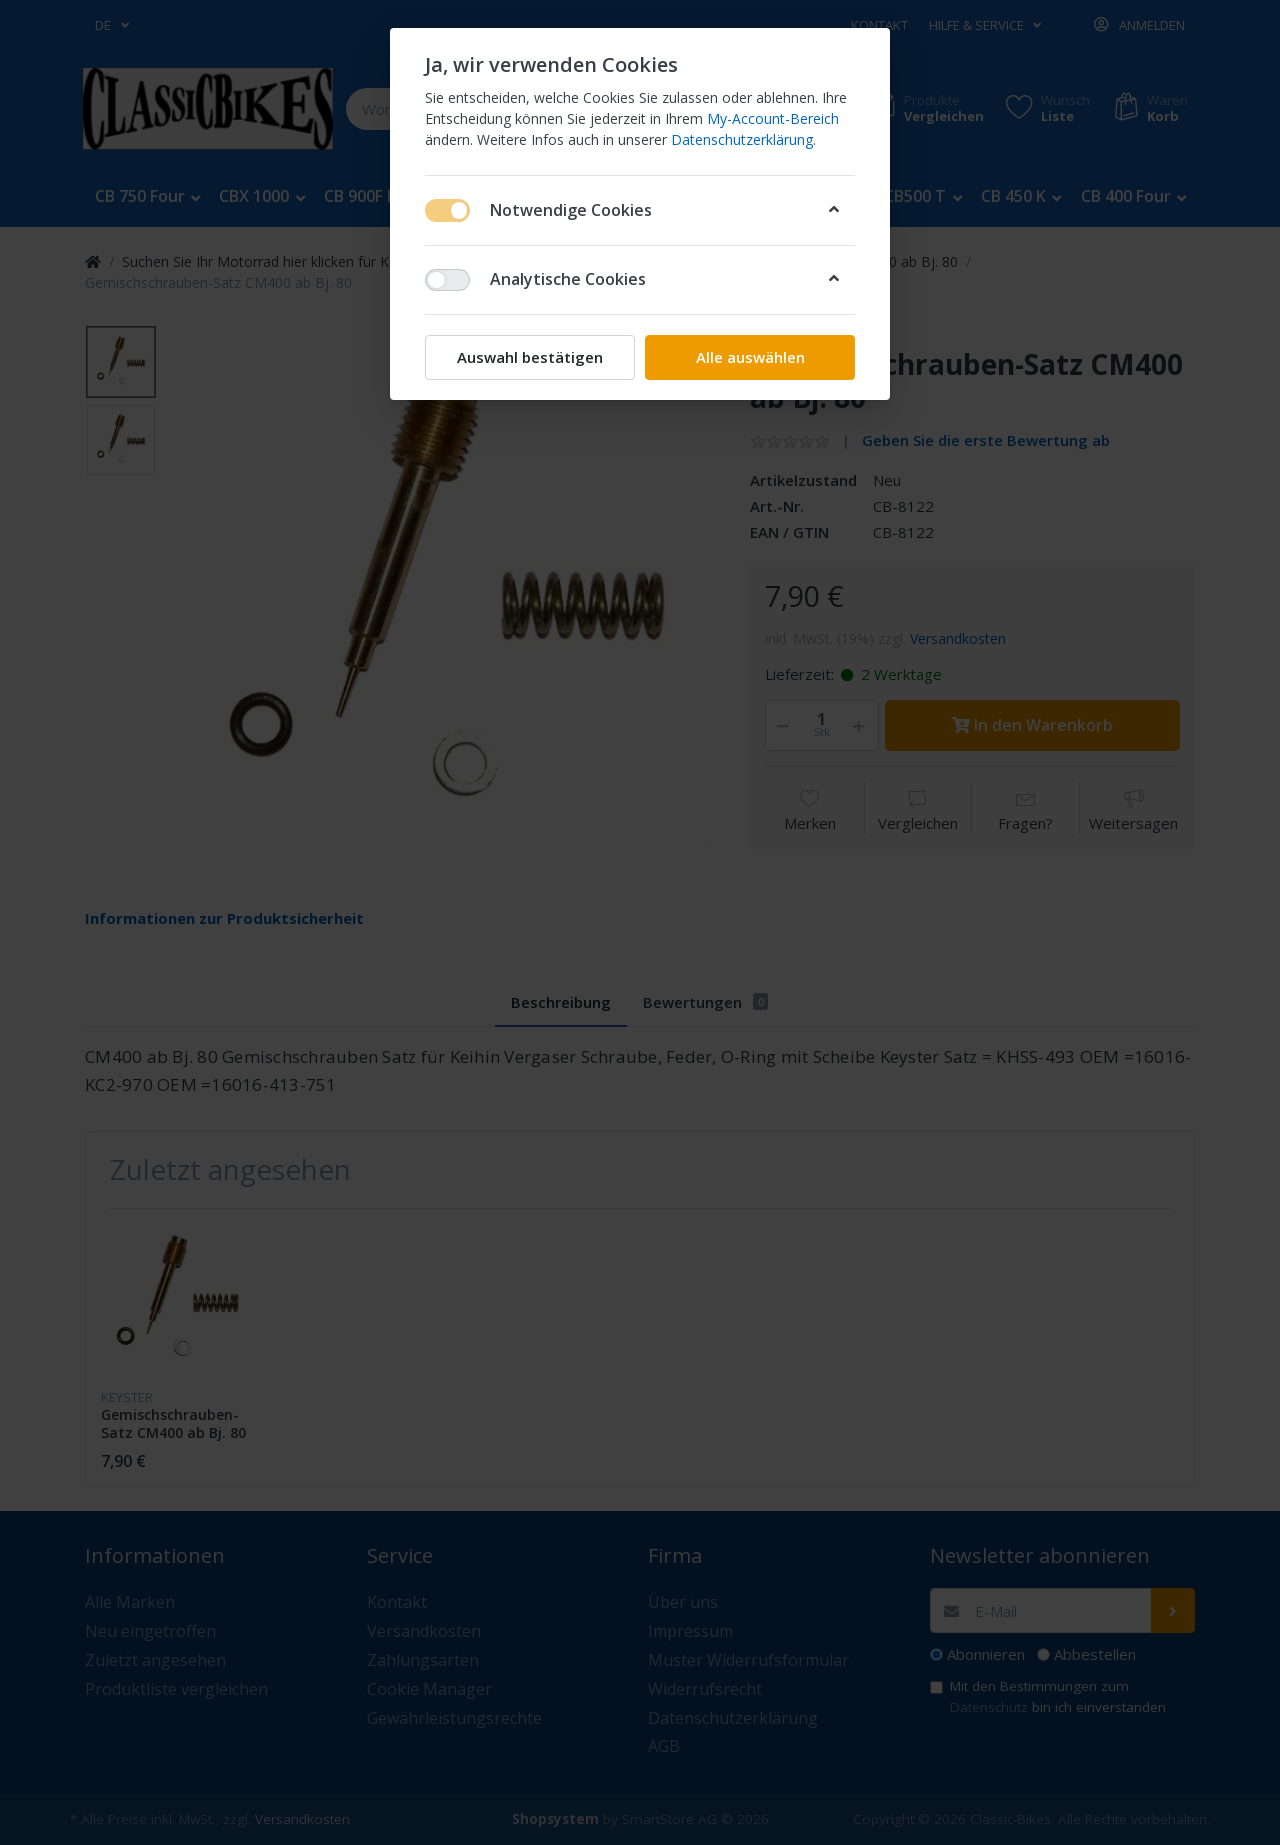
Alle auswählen (750, 357)
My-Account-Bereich (773, 118)
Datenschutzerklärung (742, 139)
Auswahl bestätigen (530, 357)
